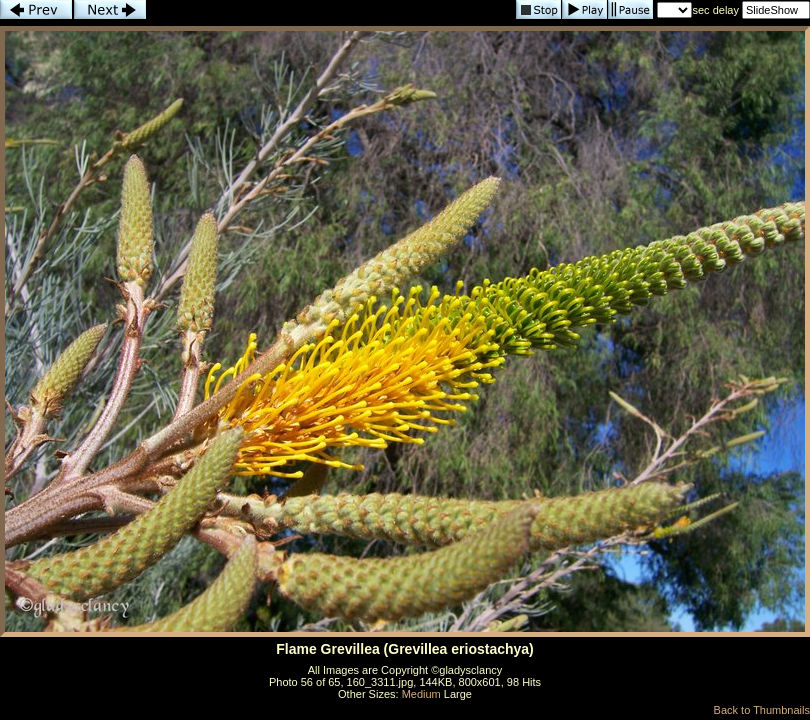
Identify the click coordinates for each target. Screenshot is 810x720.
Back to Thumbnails (762, 710)
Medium (421, 694)
